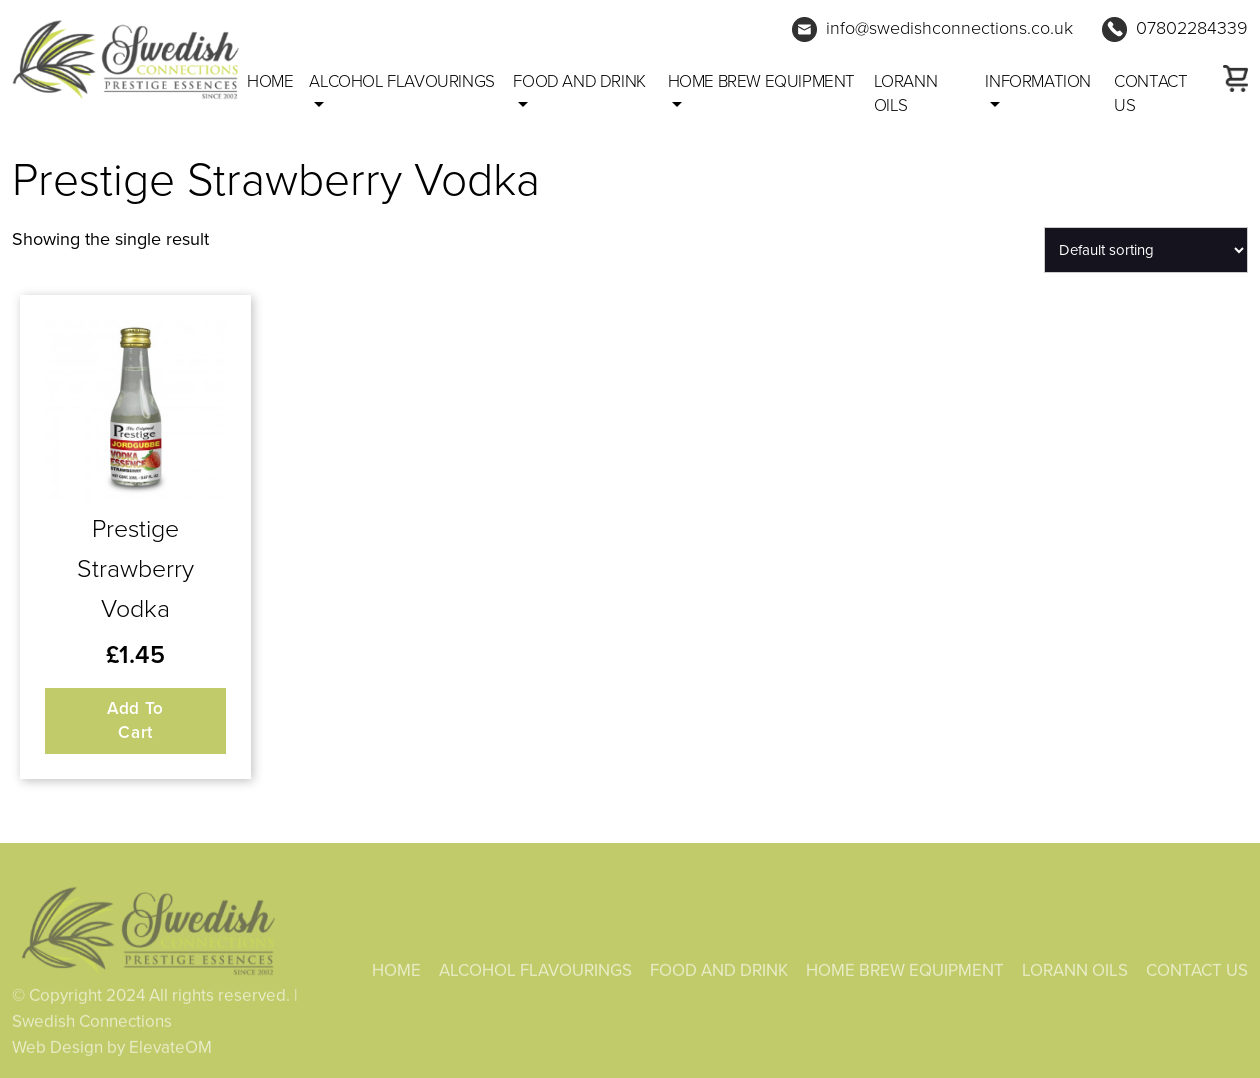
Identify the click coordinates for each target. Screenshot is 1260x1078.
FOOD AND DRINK (579, 81)
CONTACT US (1150, 93)
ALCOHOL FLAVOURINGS (401, 81)
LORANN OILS (906, 93)
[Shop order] (1146, 250)
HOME (396, 973)
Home (270, 81)
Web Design (57, 1050)
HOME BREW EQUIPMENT (761, 81)
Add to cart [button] (135, 720)
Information (1038, 81)
